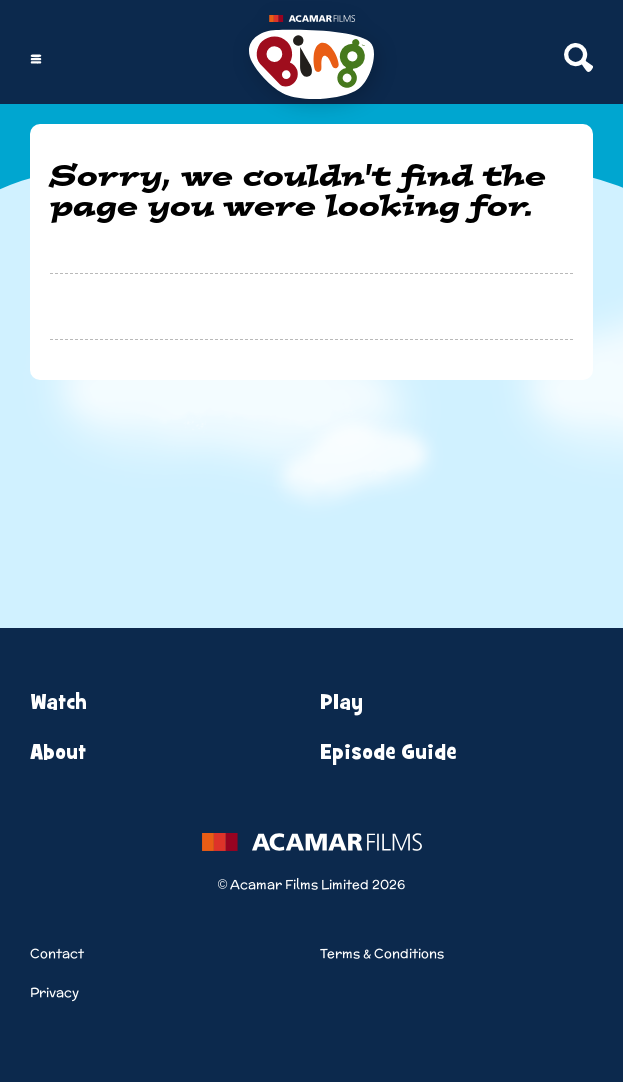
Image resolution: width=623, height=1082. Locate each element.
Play (341, 702)
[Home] (311, 59)
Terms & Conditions (382, 953)
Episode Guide (388, 752)
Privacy (54, 992)
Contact (57, 953)
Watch (58, 702)
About (58, 752)
